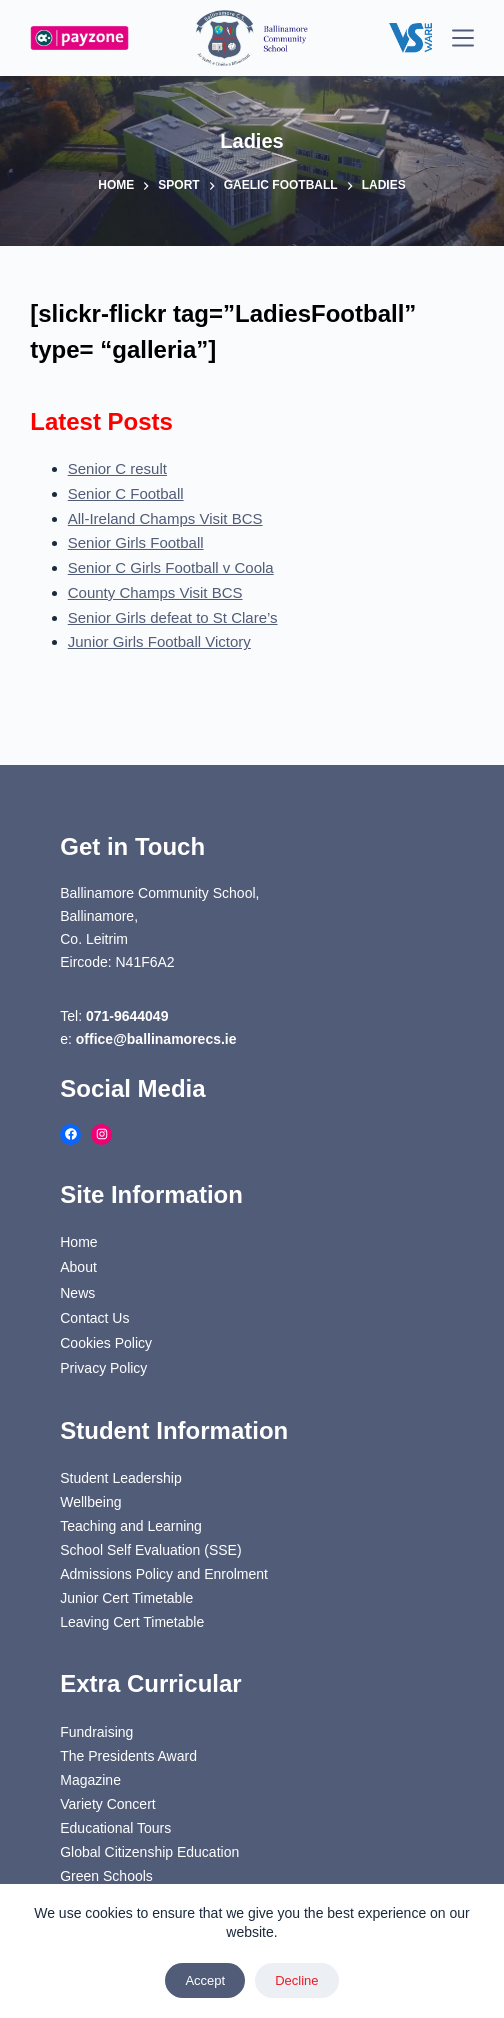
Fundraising (96, 1732)
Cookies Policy (106, 1343)
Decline (296, 1980)
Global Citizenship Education (149, 1852)
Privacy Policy (103, 1368)
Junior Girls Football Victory (159, 641)
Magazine (90, 1780)
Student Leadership (120, 1478)
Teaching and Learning (131, 1526)
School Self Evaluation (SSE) (150, 1550)
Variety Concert (107, 1804)
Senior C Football (126, 493)
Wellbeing (90, 1502)
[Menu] (463, 38)
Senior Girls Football (136, 542)
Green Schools (106, 1876)
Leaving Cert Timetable (132, 1622)
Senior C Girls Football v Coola (171, 567)
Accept (205, 1980)
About (78, 1267)
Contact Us (94, 1318)
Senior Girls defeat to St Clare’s (173, 617)
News (77, 1293)
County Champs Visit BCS (155, 592)
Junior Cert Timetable (126, 1598)
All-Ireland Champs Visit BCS (165, 518)
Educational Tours (115, 1828)
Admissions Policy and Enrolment (164, 1574)
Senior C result (117, 468)
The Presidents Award (128, 1756)
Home (78, 1242)
